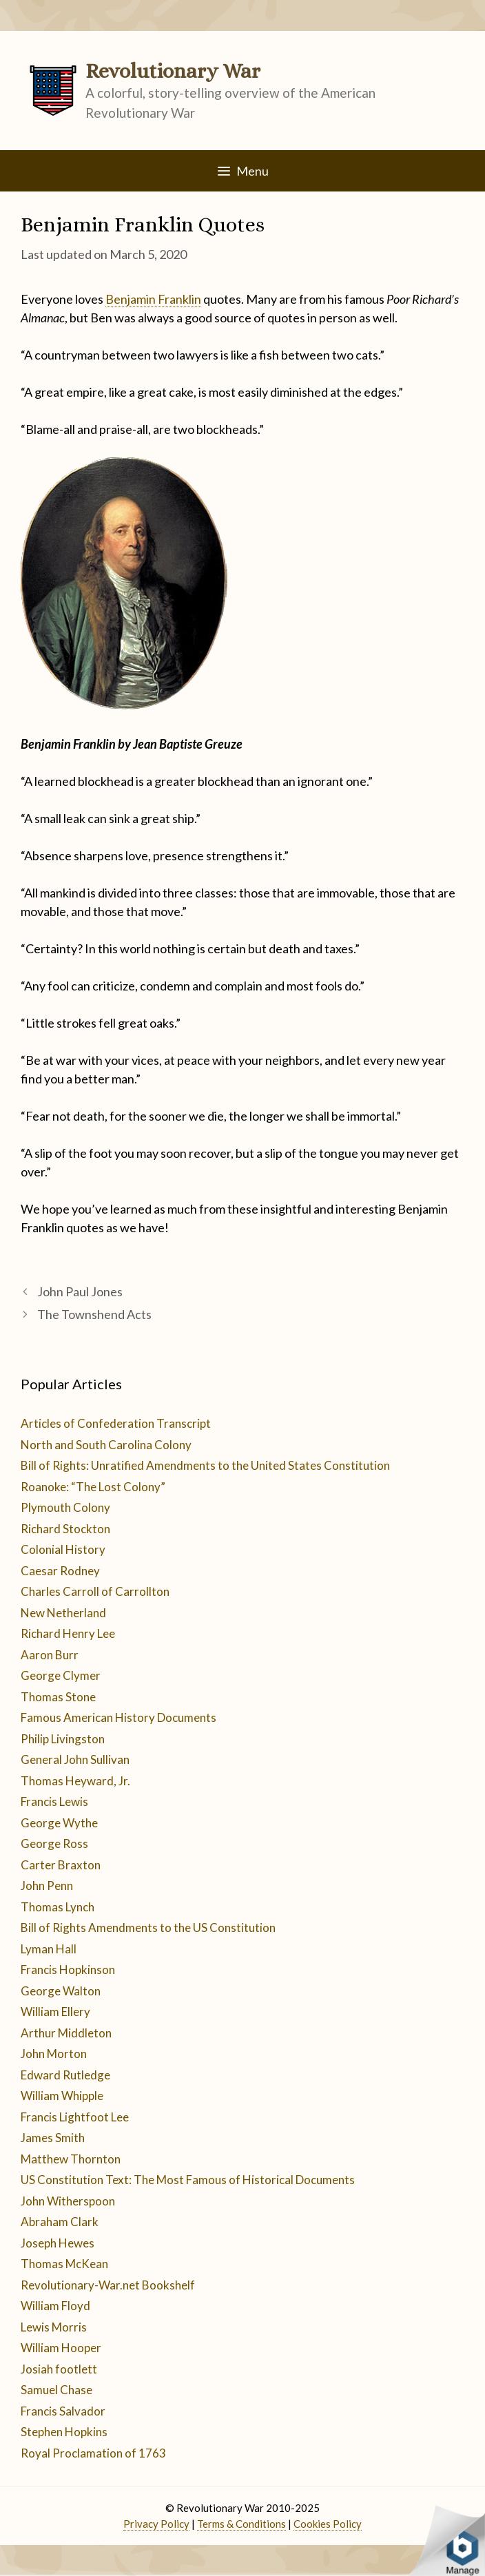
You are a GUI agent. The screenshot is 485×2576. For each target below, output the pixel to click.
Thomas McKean (64, 2263)
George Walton (61, 1991)
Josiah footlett (59, 2369)
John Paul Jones (80, 1291)
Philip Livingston (63, 1739)
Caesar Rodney (60, 1571)
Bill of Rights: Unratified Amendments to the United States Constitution (205, 1465)
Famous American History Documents (118, 1717)
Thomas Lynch (57, 1907)
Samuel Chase (56, 2389)
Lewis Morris (54, 2327)
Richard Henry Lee (68, 1633)
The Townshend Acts (94, 1314)
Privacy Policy (156, 2523)
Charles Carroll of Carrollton (95, 1591)
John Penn (47, 1885)
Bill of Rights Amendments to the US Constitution (148, 1927)
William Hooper (61, 2347)
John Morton (54, 2053)
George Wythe (59, 1823)
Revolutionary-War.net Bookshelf (108, 2285)
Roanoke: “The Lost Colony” (93, 1486)
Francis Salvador (63, 2411)
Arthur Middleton (66, 2033)
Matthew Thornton (71, 2159)
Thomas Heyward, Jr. (75, 1781)
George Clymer (61, 1675)
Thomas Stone (58, 1697)
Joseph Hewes (57, 2243)
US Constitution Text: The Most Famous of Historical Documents (188, 2179)
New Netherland (63, 1613)
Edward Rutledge (65, 2075)
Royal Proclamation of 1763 (93, 2453)
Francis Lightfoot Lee (75, 2117)
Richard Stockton (65, 1528)
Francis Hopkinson (68, 1969)
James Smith (53, 2137)
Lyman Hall (48, 1949)
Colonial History (63, 1549)
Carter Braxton (61, 1865)
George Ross (54, 1843)
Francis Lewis (54, 1801)
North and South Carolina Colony (106, 1444)
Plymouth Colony (65, 1507)
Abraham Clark (60, 2221)
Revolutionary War (172, 71)
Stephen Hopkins (64, 2431)
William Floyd (55, 2305)
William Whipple (62, 2095)
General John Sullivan (75, 1759)
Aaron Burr (50, 1655)
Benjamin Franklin (153, 299)
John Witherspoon (68, 2201)
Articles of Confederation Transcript (116, 1423)
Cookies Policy (327, 2523)
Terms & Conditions (241, 2523)
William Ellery (55, 2011)
